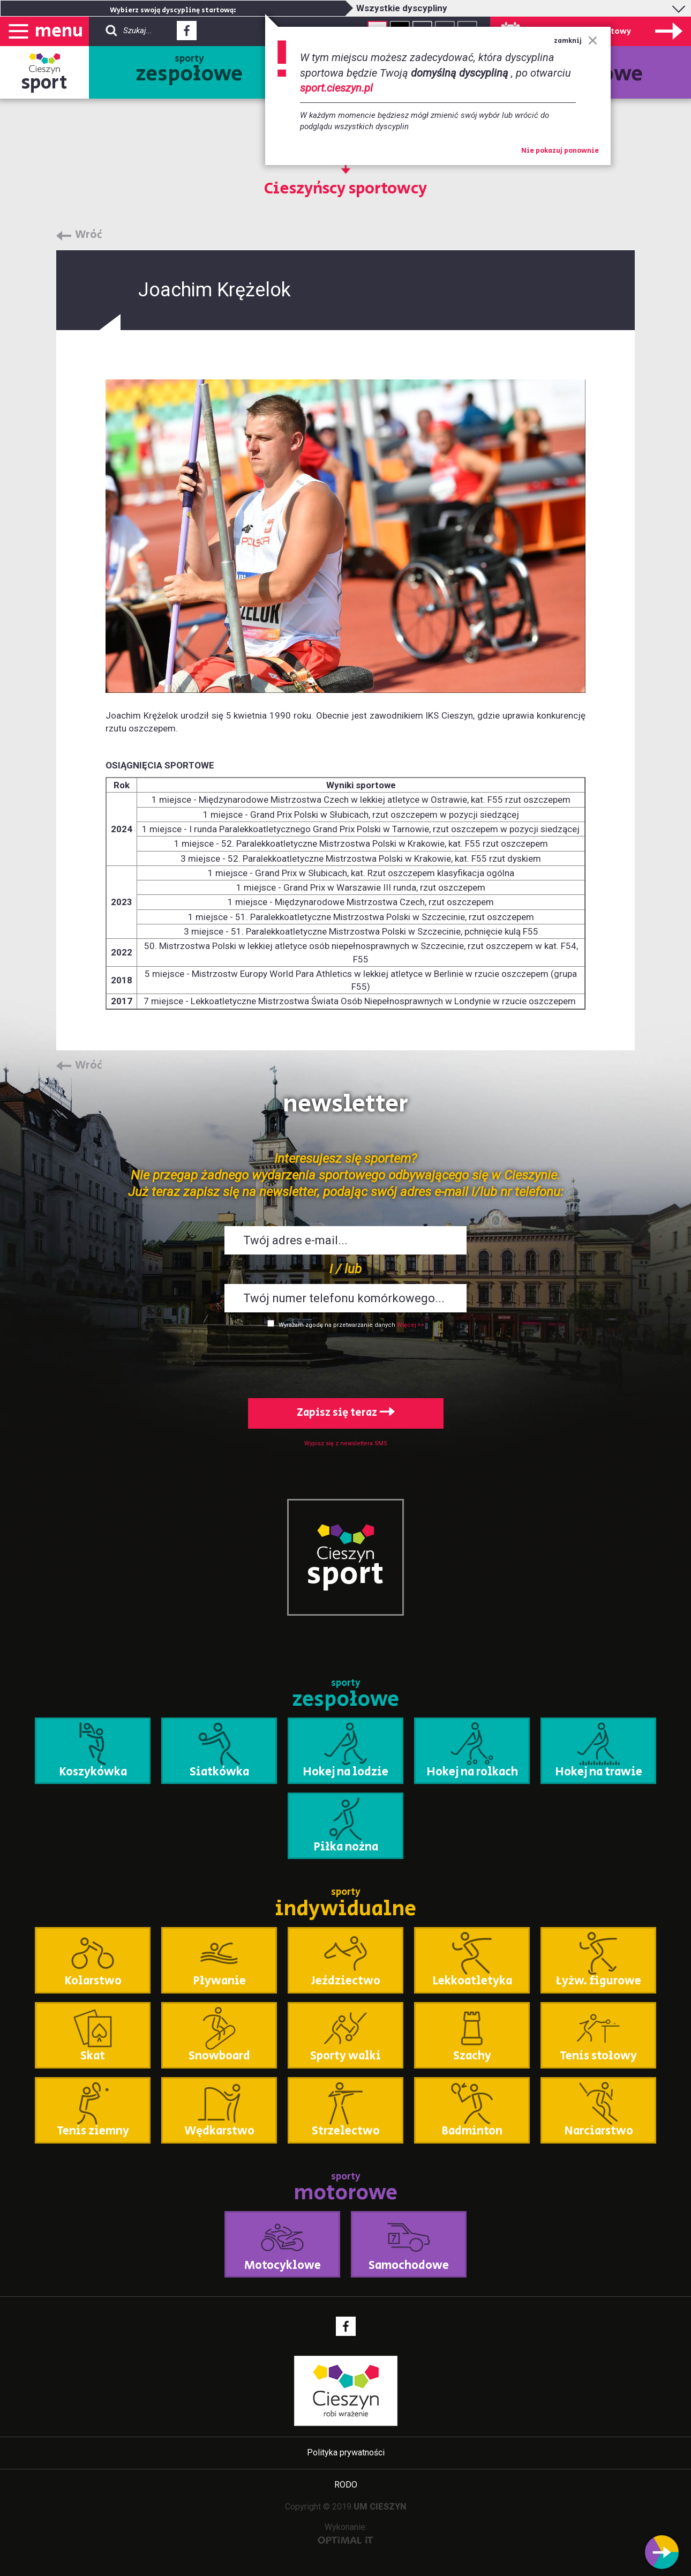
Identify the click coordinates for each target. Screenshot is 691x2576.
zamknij (575, 41)
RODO (345, 2485)
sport (44, 82)
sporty (189, 70)
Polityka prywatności (346, 2452)
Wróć (88, 235)
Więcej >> (410, 1324)
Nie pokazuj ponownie (560, 151)
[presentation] (345, 1361)
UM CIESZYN (380, 2507)
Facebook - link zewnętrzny (187, 33)
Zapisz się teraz (346, 1413)
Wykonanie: (346, 2533)
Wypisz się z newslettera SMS (345, 1443)
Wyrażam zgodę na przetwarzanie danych (337, 1324)
